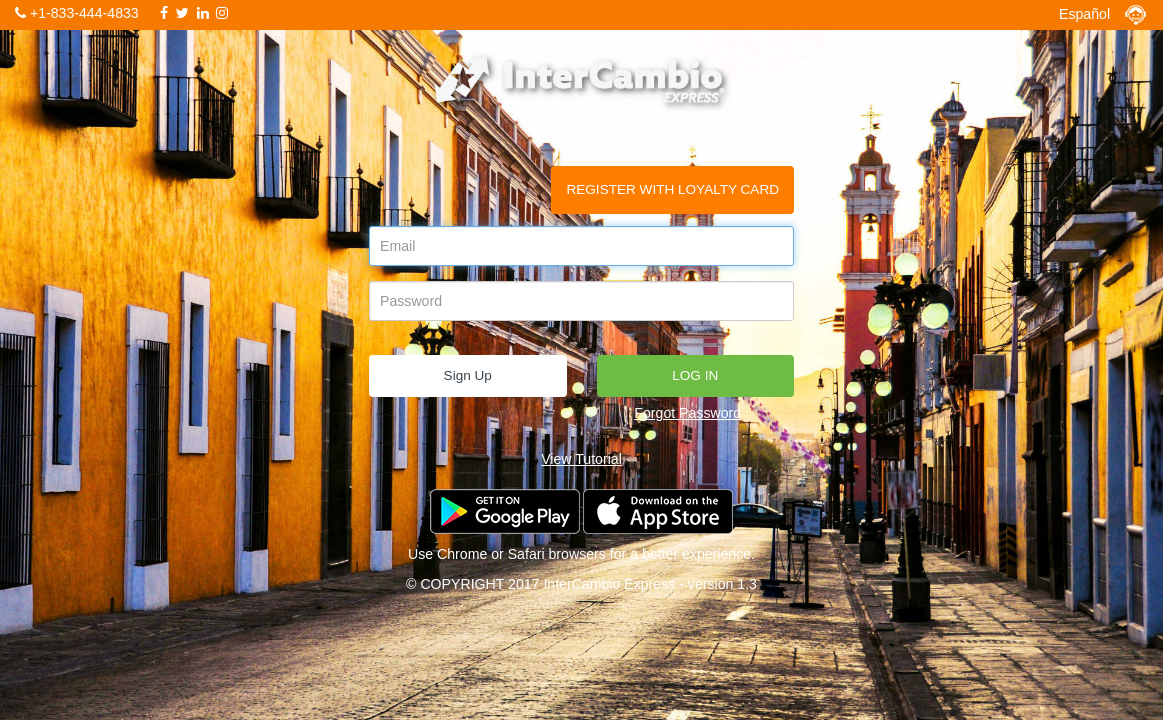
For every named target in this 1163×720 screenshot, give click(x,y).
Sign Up (468, 375)
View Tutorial (581, 459)
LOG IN (695, 375)
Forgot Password (687, 413)
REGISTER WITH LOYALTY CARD (672, 189)
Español (1084, 14)
